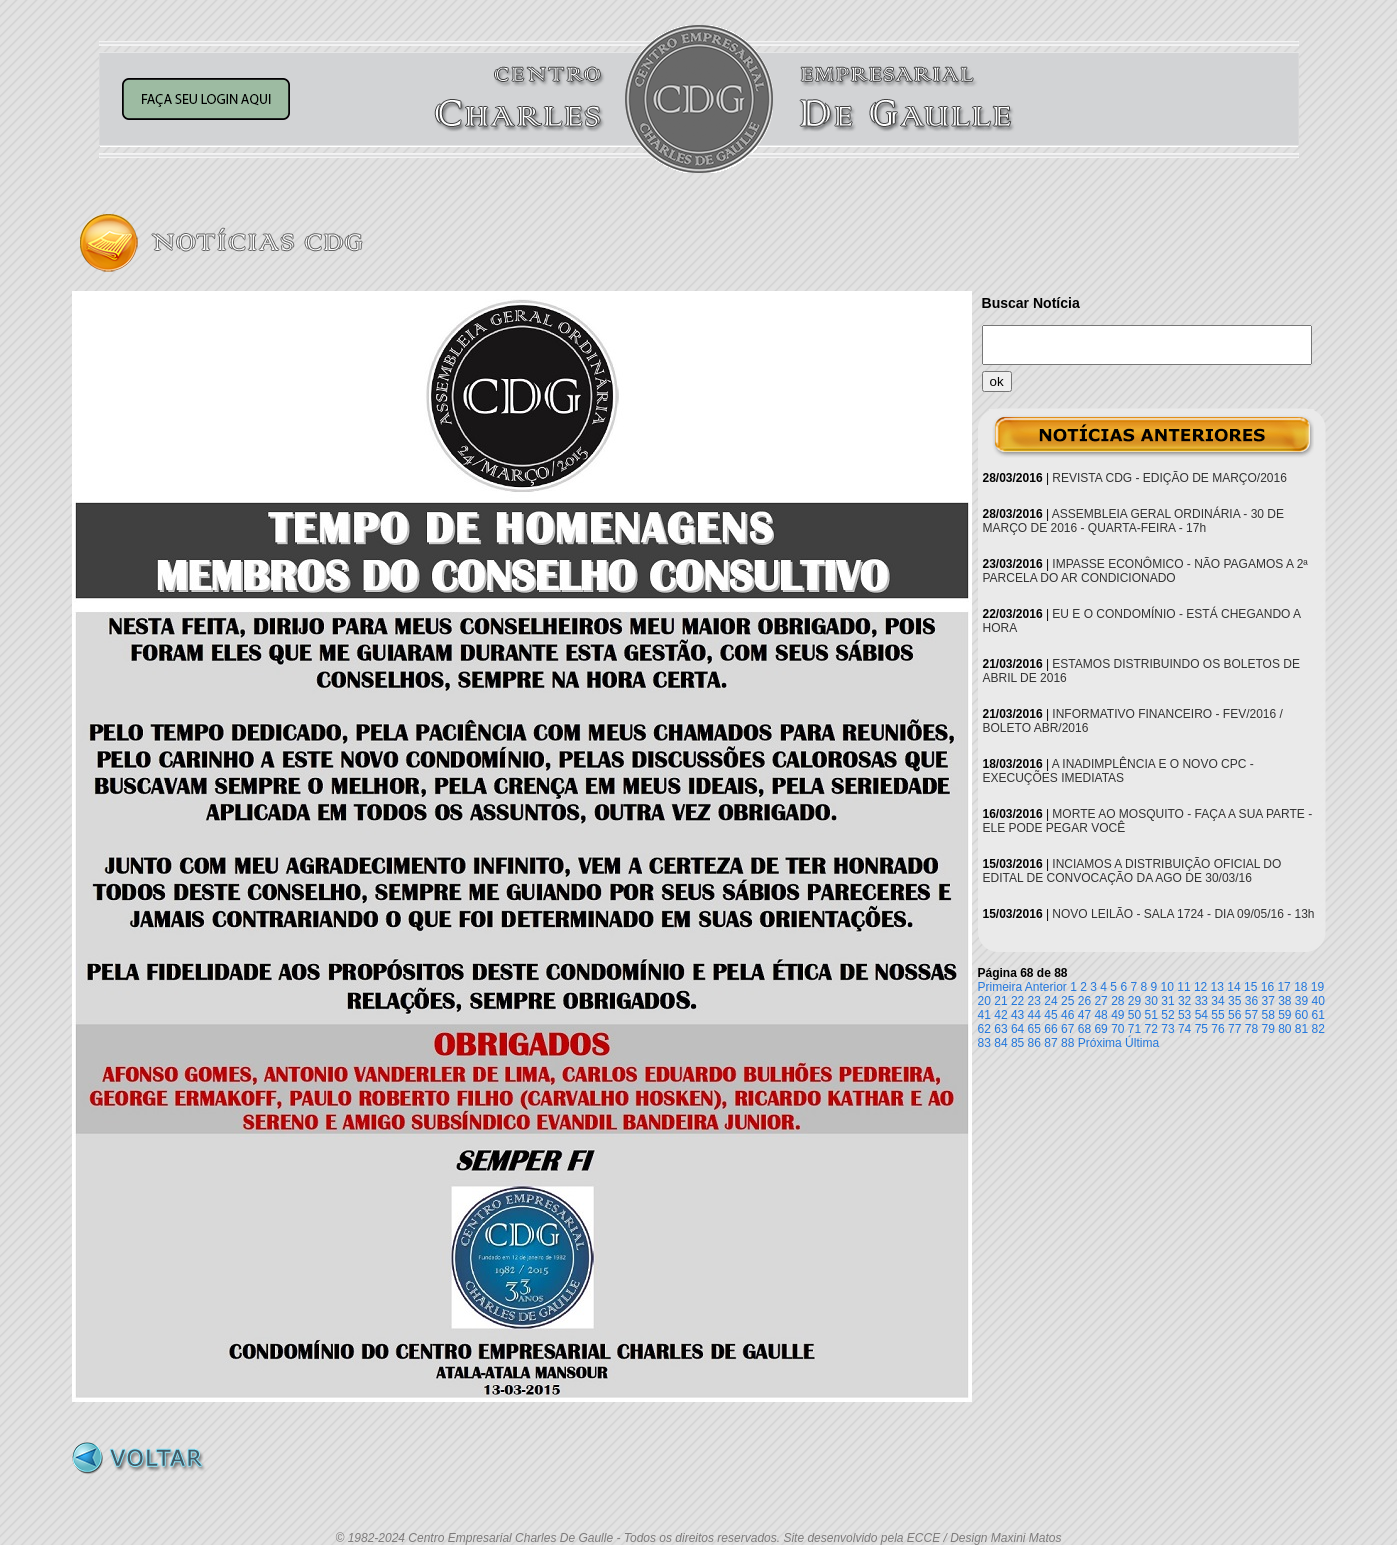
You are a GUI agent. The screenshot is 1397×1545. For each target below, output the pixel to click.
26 (1084, 1001)
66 (1050, 1029)
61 (1318, 1015)
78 (1251, 1029)
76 (1217, 1029)
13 (1217, 987)
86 (1034, 1043)
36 (1251, 1001)
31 (1167, 1001)
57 (1251, 1015)
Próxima (1100, 1043)
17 (1283, 987)
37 (1267, 1001)
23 (1034, 1001)
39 (1301, 1001)
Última (1142, 1043)
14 (1233, 987)
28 (1117, 1001)
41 (984, 1015)
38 (1284, 1001)
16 (1267, 987)
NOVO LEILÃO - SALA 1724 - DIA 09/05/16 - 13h (1183, 914)
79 (1267, 1029)
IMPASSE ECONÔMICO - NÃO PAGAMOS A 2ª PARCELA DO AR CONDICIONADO (1145, 571)
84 (1000, 1043)
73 (1167, 1029)
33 (1201, 1001)
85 (1017, 1043)
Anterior (1046, 987)
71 (1134, 1029)
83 (984, 1043)
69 (1100, 1029)
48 (1100, 1015)
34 (1217, 1001)
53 (1184, 1015)
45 (1050, 1015)
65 (1034, 1029)
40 (1318, 1001)
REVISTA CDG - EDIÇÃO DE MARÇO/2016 (1169, 478)
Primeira (1000, 987)
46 (1067, 1015)
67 (1067, 1029)
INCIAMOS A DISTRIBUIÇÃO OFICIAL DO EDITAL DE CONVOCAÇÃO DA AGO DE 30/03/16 (1132, 871)
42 (1000, 1015)
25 (1067, 1001)
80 (1284, 1029)
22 (1017, 1001)
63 (1000, 1029)
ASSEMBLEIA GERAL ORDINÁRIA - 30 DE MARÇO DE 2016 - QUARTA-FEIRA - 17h (1134, 521)
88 (1067, 1043)
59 (1284, 1015)
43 (1017, 1015)
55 (1217, 1015)
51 (1151, 1015)
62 (984, 1029)
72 (1151, 1029)
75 (1201, 1029)
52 (1167, 1015)
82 (1318, 1029)
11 (1183, 987)
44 (1034, 1015)
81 (1301, 1029)
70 (1117, 1029)
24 (1050, 1001)
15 (1250, 987)
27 (1100, 1001)
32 (1184, 1001)
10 (1167, 987)
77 (1234, 1029)
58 (1267, 1015)
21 (1000, 1001)
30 (1151, 1001)
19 (1317, 987)
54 (1201, 1015)
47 (1084, 1015)
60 (1301, 1015)
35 (1234, 1001)
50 (1134, 1015)
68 (1084, 1029)
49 (1117, 1015)
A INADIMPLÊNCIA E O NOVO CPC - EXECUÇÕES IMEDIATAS (1118, 771)
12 (1200, 987)
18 (1300, 987)
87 (1050, 1043)
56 (1234, 1015)
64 (1017, 1029)
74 (1184, 1029)
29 (1134, 1001)
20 (984, 1001)
